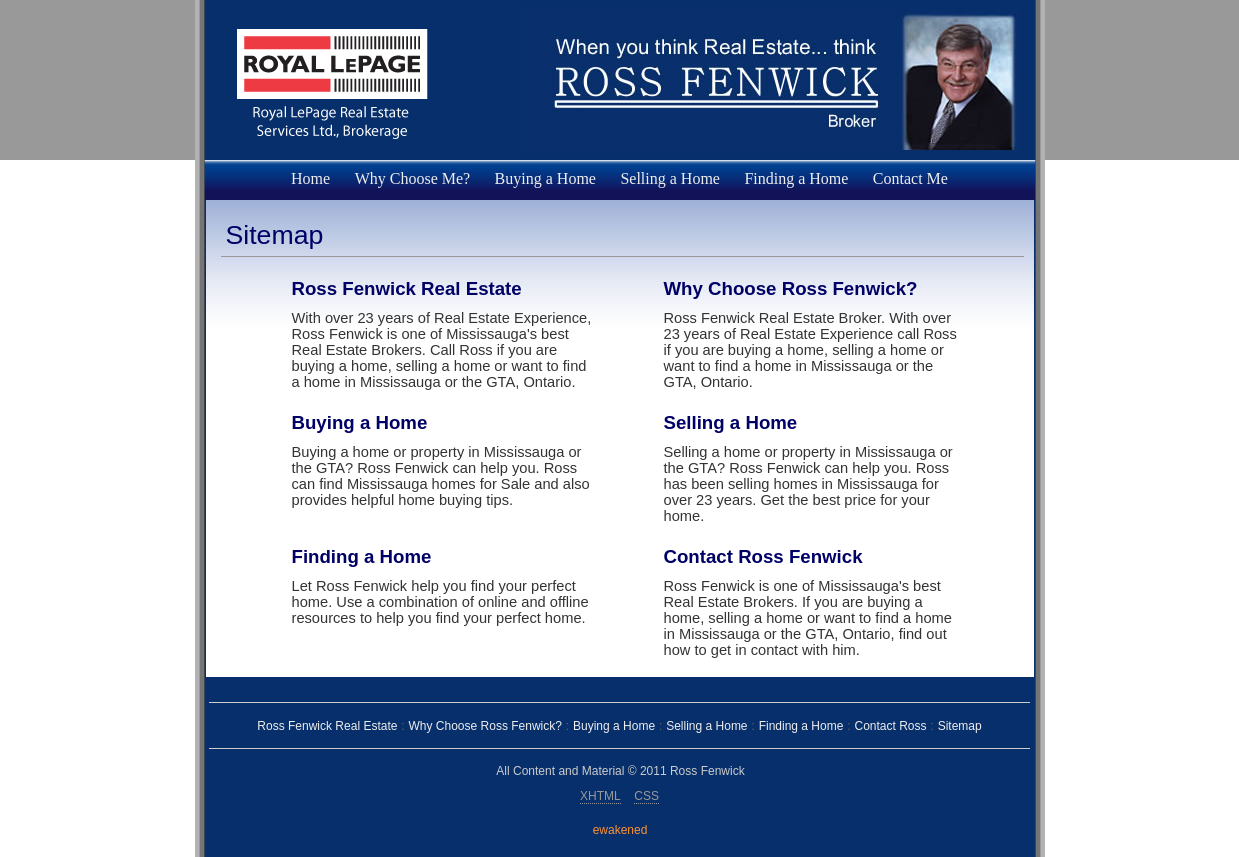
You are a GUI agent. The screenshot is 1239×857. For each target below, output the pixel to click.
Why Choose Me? (413, 178)
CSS (646, 796)
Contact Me (910, 178)
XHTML (600, 796)
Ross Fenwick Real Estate (407, 288)
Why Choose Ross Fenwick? (791, 288)
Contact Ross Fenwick (763, 556)
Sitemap (960, 726)
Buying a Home (545, 178)
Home (310, 178)
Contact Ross (890, 726)
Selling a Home (670, 178)
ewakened (620, 830)
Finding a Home (796, 178)
